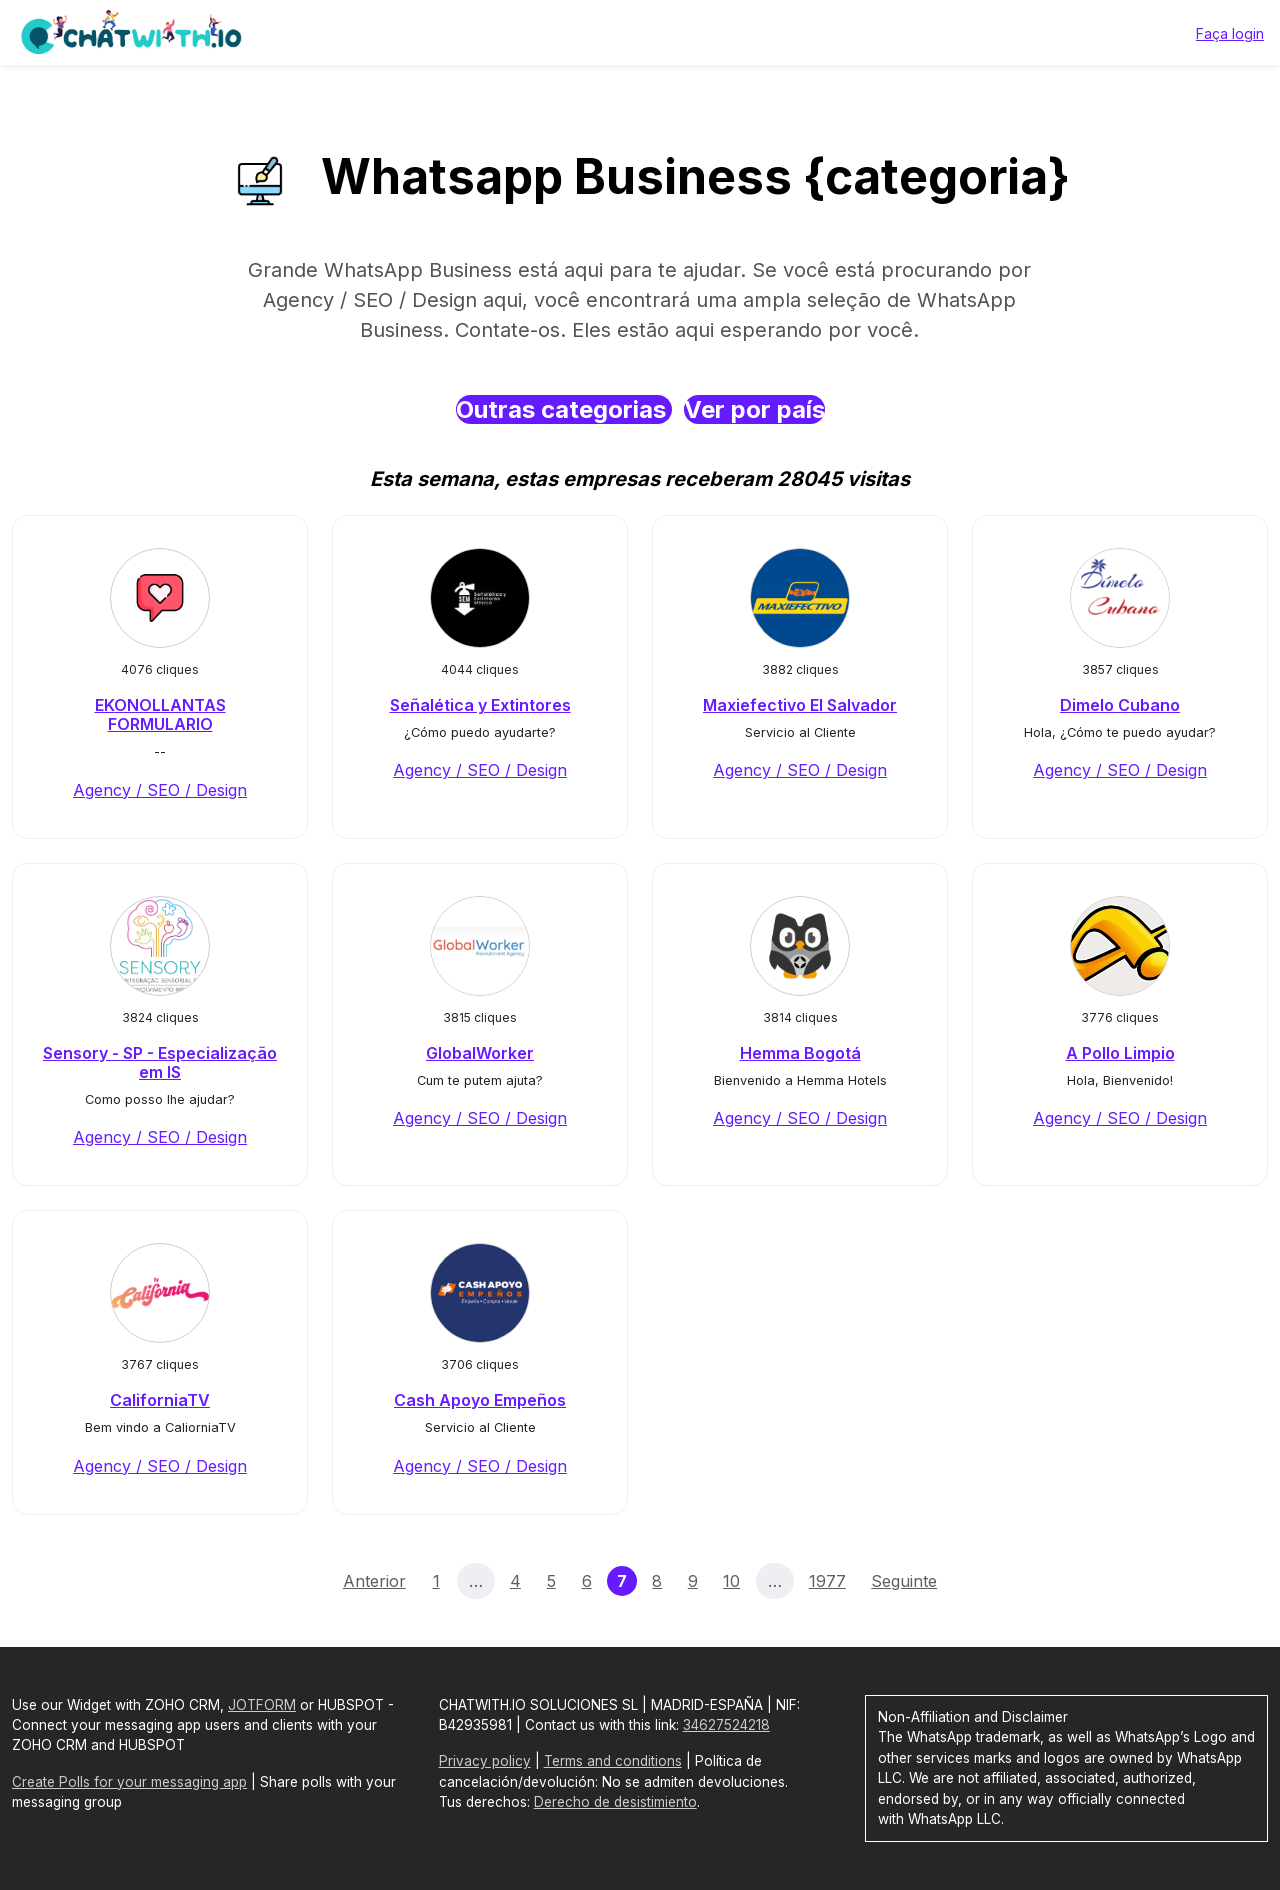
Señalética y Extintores (480, 705)
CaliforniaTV (160, 1400)
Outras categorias (564, 409)
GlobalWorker (480, 1053)
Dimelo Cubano (1120, 705)
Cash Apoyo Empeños (480, 1400)
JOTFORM (262, 1705)
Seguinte (904, 1581)
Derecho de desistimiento (615, 1802)
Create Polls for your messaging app (129, 1782)
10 (731, 1581)
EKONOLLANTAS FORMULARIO (160, 714)
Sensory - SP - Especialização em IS (160, 1062)
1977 (827, 1581)
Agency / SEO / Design (160, 790)
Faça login (1230, 33)
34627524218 (726, 1725)
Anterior (374, 1581)
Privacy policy (485, 1761)
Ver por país (754, 409)
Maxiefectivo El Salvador (800, 705)
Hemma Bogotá (800, 1053)
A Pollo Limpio (1120, 1053)
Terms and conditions (613, 1761)
